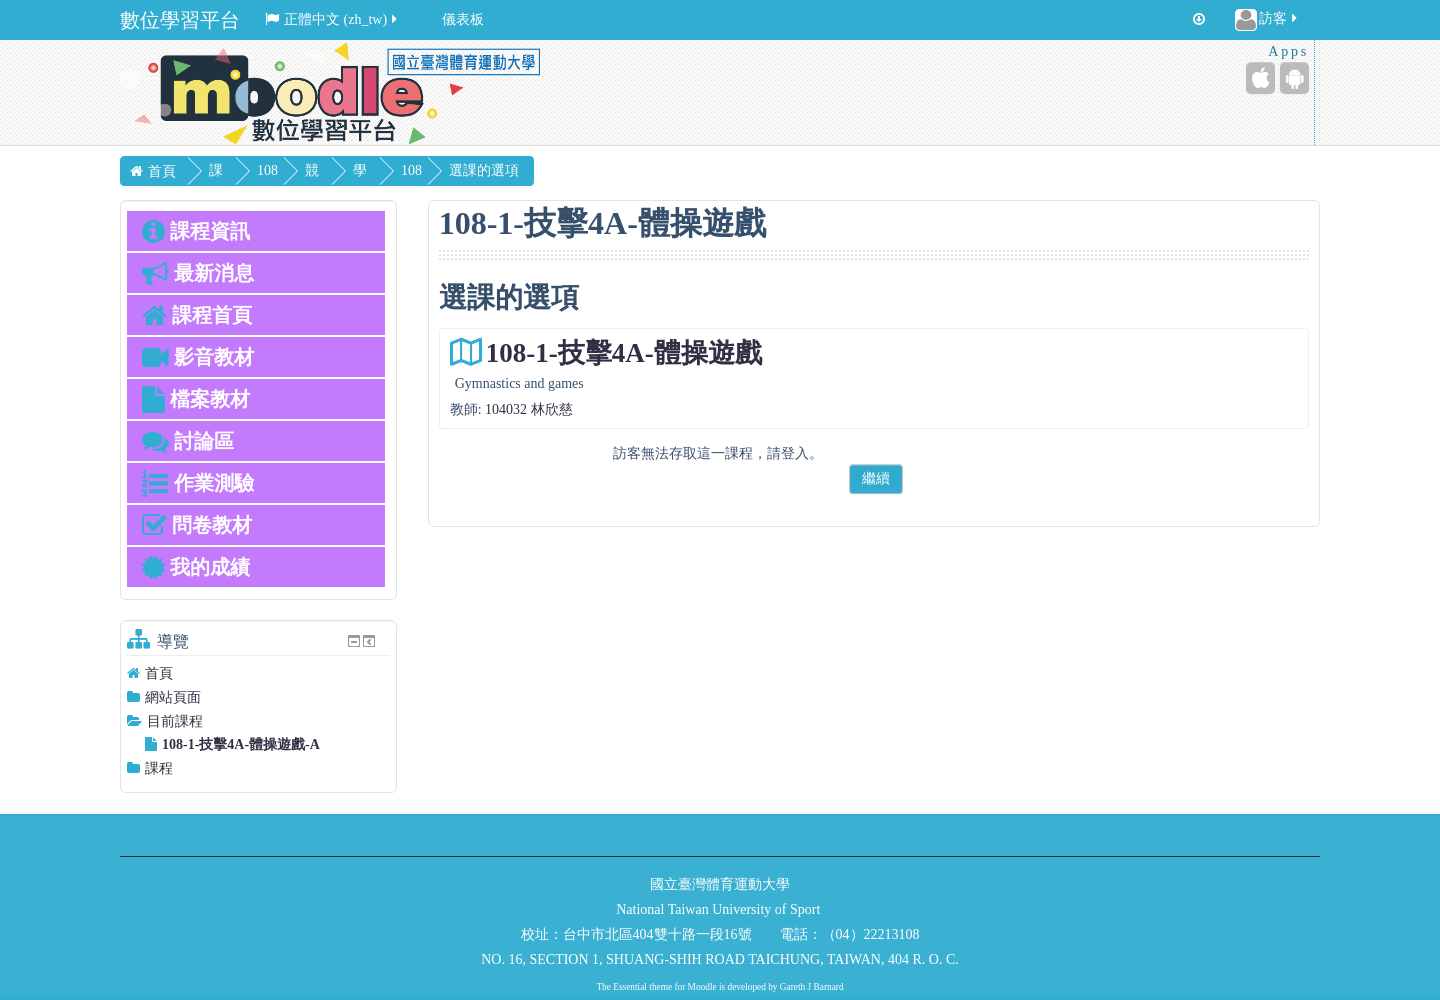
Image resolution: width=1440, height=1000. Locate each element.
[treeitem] (258, 673)
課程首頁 (197, 315)
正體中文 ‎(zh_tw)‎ (332, 19)
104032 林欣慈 (529, 409)
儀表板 (463, 19)
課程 (159, 768)
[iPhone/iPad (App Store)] (1260, 78)
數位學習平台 (180, 20)
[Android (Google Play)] (1294, 78)
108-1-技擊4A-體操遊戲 (624, 353)
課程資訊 (196, 231)
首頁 (159, 673)
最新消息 (198, 273)
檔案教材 (196, 399)
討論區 (188, 441)
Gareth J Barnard (812, 987)
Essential (630, 987)
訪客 (1267, 20)
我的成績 (196, 567)
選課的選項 (531, 170)
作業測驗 (198, 483)
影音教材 (198, 357)
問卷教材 (197, 525)
